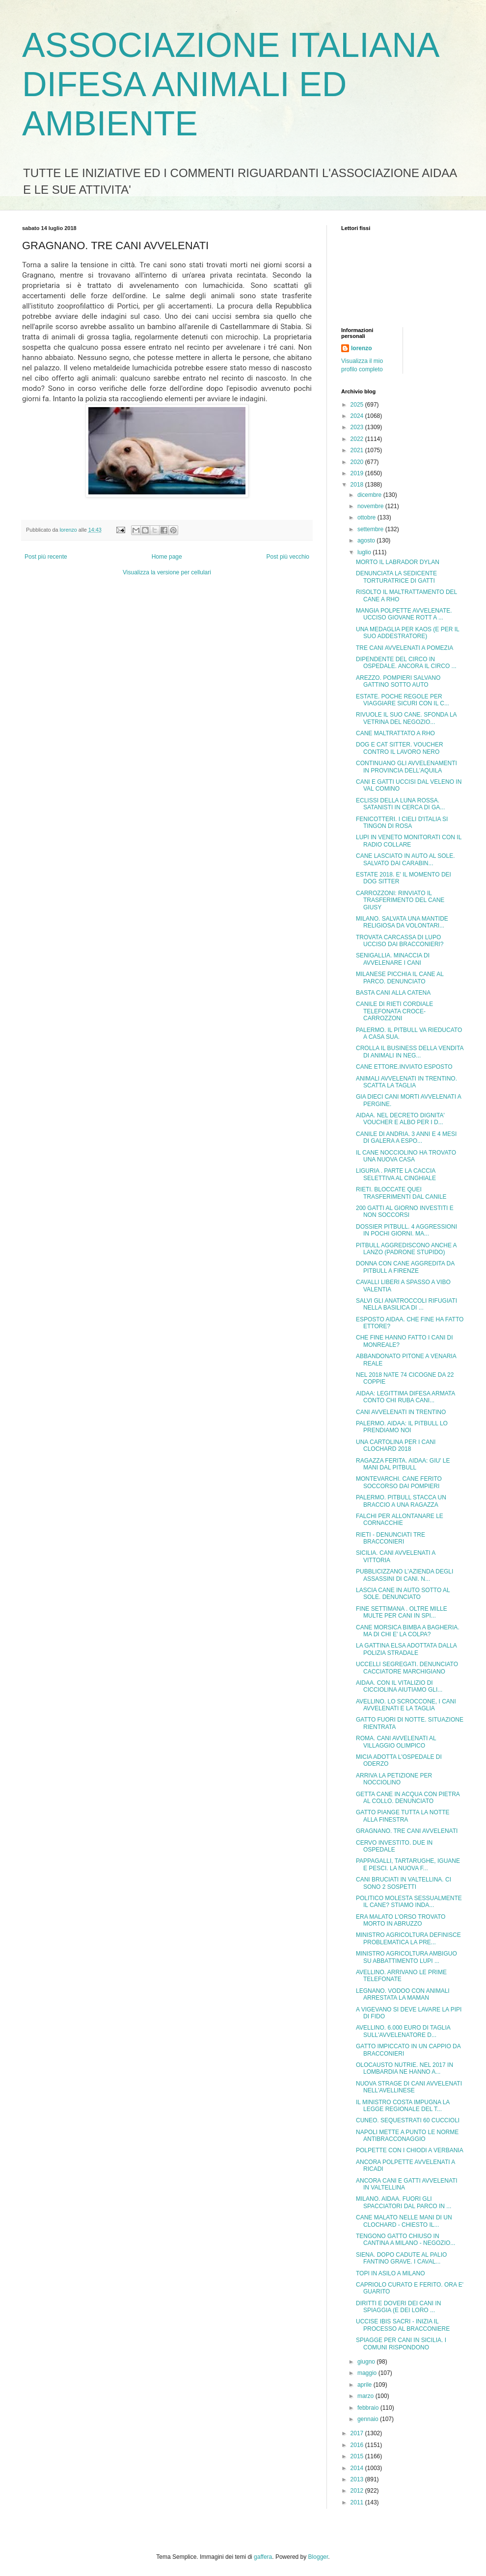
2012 (358, 2490)
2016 (358, 2445)
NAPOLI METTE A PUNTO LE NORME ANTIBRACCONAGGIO (407, 2135)
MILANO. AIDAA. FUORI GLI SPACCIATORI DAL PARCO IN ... (403, 2202)
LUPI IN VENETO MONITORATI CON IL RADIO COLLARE (408, 841)
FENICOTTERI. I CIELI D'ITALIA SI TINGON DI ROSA (402, 822)
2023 (358, 427)
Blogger (318, 2556)
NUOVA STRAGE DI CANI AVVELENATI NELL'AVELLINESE (409, 2087)
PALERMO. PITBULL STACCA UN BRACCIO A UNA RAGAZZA (401, 1501)
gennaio (368, 2419)
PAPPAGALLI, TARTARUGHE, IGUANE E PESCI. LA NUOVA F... (408, 1864)
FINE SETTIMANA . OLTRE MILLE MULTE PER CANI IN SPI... (401, 1612)
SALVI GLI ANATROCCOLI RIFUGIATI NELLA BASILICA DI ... (406, 1304)
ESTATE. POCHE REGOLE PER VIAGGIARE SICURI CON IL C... (402, 700)
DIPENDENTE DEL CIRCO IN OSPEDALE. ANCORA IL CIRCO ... (406, 663)
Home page (167, 556)
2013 (358, 2479)
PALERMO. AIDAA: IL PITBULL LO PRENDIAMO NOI (402, 1427)
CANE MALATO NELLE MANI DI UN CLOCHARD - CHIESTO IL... (404, 2221)
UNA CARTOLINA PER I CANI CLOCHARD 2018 (395, 1445)
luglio (365, 552)
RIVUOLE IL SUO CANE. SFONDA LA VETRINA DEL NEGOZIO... (406, 718)
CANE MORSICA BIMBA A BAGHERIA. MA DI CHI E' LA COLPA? (407, 1631)
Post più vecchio (288, 556)
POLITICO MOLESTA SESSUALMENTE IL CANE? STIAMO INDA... (409, 1901)
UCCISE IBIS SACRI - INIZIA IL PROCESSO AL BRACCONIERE (403, 2325)
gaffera (263, 2556)
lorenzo (361, 348)
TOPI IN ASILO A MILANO (390, 2273)
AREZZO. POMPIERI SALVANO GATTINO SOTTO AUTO (398, 681)
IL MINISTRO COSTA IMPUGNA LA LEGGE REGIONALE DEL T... (403, 2105)
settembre (371, 529)
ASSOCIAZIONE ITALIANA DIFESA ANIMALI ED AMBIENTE (230, 84)
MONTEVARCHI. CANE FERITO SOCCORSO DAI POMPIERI (399, 1482)
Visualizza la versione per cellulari (167, 572)
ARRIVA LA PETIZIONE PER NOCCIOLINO (394, 1779)
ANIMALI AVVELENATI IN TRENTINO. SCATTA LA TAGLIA (406, 1082)
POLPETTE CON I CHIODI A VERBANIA (409, 2150)
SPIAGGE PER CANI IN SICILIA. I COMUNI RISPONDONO (401, 2343)
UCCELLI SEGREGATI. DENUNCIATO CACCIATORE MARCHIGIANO (407, 1667)
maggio (367, 2373)
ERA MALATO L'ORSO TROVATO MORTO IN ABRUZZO (400, 1920)
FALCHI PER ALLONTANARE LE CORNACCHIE (399, 1519)
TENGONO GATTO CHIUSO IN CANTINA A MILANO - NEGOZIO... (405, 2239)
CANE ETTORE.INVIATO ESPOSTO (404, 1066)
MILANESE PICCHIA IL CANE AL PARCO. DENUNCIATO (400, 977)
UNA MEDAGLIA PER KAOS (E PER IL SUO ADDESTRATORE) (407, 633)
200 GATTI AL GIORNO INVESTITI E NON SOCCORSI (405, 1211)
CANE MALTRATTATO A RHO (395, 733)
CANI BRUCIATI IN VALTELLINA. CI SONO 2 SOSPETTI (403, 1883)
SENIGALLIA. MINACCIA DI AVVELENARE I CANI (393, 959)
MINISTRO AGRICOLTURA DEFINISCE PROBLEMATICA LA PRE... (408, 1938)
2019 (358, 473)
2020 (358, 462)
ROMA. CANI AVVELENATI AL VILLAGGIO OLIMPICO (396, 1742)
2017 (358, 2433)
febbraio (368, 2407)
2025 (358, 404)
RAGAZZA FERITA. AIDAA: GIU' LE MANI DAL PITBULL (403, 1464)
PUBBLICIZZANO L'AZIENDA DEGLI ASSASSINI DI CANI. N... (404, 1575)
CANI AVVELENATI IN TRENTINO (401, 1412)
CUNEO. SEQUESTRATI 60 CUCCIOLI (407, 2120)
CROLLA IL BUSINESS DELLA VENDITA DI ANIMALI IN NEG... (409, 1051)
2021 (358, 450)
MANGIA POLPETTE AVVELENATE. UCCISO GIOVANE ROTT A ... (404, 614)
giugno (367, 2361)
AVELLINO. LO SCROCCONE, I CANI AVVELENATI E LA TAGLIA (406, 1705)
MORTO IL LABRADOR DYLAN (397, 562)
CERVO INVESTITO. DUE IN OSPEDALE (394, 1846)
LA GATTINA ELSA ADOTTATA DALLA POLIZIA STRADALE (406, 1649)
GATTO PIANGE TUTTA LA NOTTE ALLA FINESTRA (402, 1816)
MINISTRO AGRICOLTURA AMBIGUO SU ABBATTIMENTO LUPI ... (406, 1957)
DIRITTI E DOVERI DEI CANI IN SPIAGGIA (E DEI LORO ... (398, 2307)
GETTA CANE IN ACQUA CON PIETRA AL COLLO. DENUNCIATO (407, 1797)
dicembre (370, 494)
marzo (366, 2396)
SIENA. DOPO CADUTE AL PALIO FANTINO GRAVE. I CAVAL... (401, 2258)
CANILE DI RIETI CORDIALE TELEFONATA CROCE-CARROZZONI (394, 1011)
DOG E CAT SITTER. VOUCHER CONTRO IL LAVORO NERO (399, 748)
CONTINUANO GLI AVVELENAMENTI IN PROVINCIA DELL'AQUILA (406, 766)
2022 (358, 439)
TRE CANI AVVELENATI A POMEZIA (404, 647)
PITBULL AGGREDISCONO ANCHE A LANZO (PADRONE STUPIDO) (406, 1249)
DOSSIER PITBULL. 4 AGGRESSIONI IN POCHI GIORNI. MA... (406, 1230)
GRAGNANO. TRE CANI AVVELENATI (407, 1831)
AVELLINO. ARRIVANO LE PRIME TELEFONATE (401, 1976)
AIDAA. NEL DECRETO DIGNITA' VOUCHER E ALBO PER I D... (400, 1119)
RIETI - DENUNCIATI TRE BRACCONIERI (390, 1538)
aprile (365, 2384)
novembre (371, 506)
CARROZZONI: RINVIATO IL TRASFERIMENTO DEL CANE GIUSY (400, 900)
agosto (367, 540)
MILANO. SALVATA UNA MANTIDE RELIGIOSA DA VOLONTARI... (402, 922)
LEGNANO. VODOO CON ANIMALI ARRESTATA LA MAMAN (403, 1994)
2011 (358, 2502)
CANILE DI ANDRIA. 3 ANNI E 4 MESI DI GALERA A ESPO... (406, 1137)
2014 (358, 2468)
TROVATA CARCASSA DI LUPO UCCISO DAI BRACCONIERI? (399, 941)
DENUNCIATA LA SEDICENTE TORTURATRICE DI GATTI (396, 577)
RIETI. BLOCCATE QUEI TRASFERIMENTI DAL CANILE (401, 1193)
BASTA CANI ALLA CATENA (393, 992)
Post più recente (46, 556)
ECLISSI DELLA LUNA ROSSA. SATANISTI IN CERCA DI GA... (400, 804)
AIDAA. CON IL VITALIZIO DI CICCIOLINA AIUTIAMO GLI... (399, 1686)
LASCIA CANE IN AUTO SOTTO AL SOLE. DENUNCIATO (403, 1593)
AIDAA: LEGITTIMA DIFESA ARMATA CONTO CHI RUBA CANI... (405, 1397)
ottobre (367, 517)
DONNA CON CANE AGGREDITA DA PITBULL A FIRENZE (405, 1267)
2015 (358, 2456)
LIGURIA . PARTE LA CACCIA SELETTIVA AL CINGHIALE (396, 1174)
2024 (358, 415)
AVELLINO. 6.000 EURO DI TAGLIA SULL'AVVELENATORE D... (403, 2031)
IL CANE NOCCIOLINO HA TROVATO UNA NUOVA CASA (406, 1156)
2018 (358, 484)
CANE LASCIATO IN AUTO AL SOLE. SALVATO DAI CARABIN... (405, 859)
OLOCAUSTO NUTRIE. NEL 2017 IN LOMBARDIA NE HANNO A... (404, 2068)
